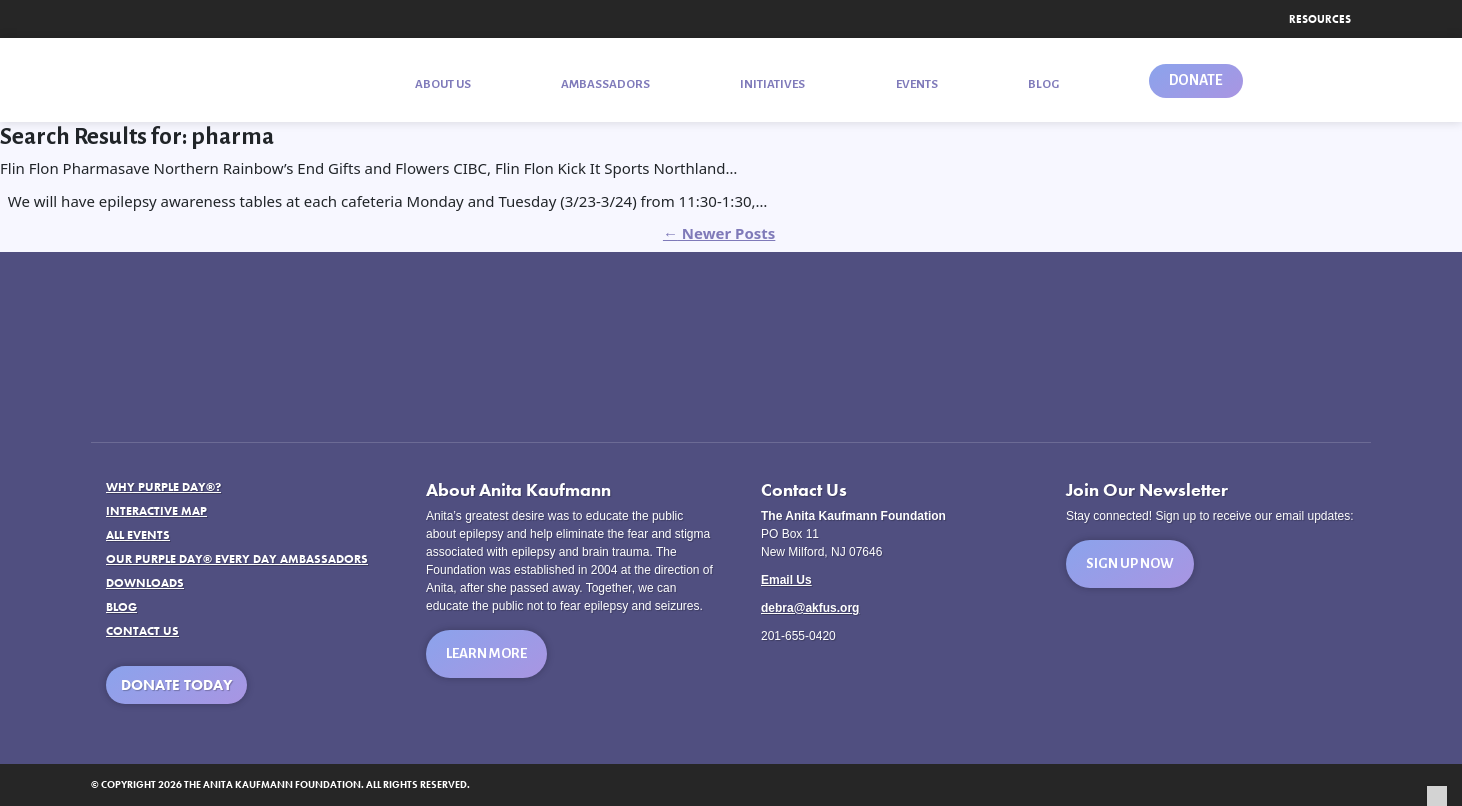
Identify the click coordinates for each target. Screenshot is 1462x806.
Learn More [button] (486, 653)
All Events (138, 535)
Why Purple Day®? (163, 487)
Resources (1320, 19)
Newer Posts (719, 233)
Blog (121, 607)
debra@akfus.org (810, 608)
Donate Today (176, 685)
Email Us (786, 580)
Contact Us (142, 631)
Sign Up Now (1130, 563)
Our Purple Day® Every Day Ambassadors (237, 559)
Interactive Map (156, 511)
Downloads (145, 583)
